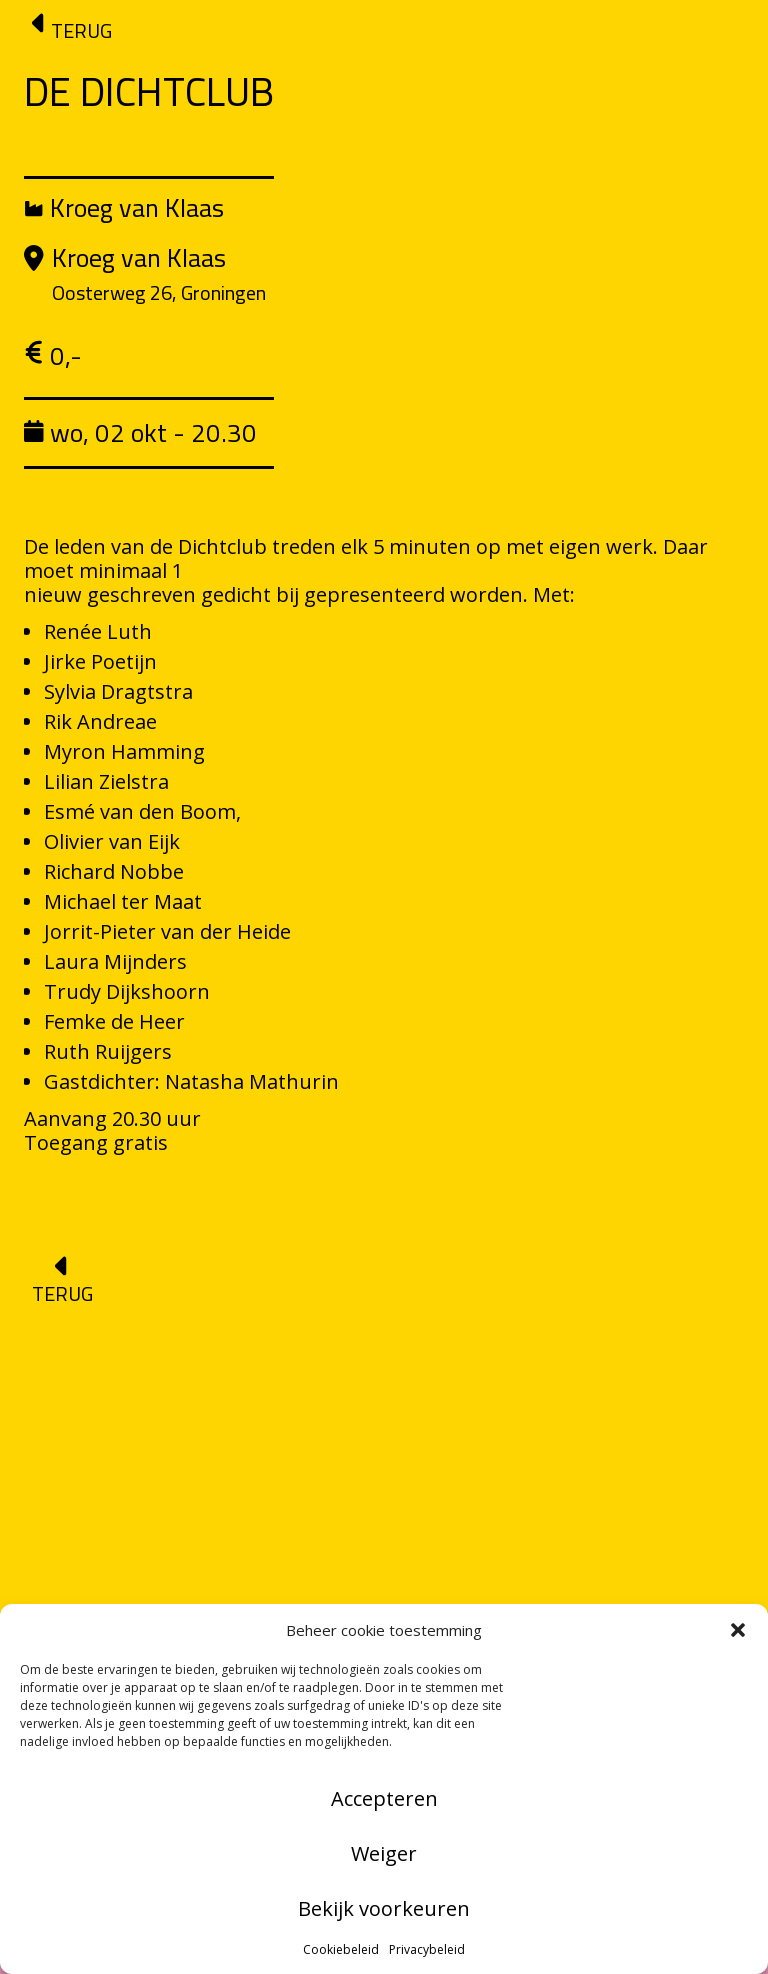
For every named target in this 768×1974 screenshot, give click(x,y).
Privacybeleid (427, 1949)
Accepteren (384, 1798)
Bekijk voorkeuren (384, 1908)
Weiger (384, 1853)
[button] (738, 1630)
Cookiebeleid (341, 1949)
